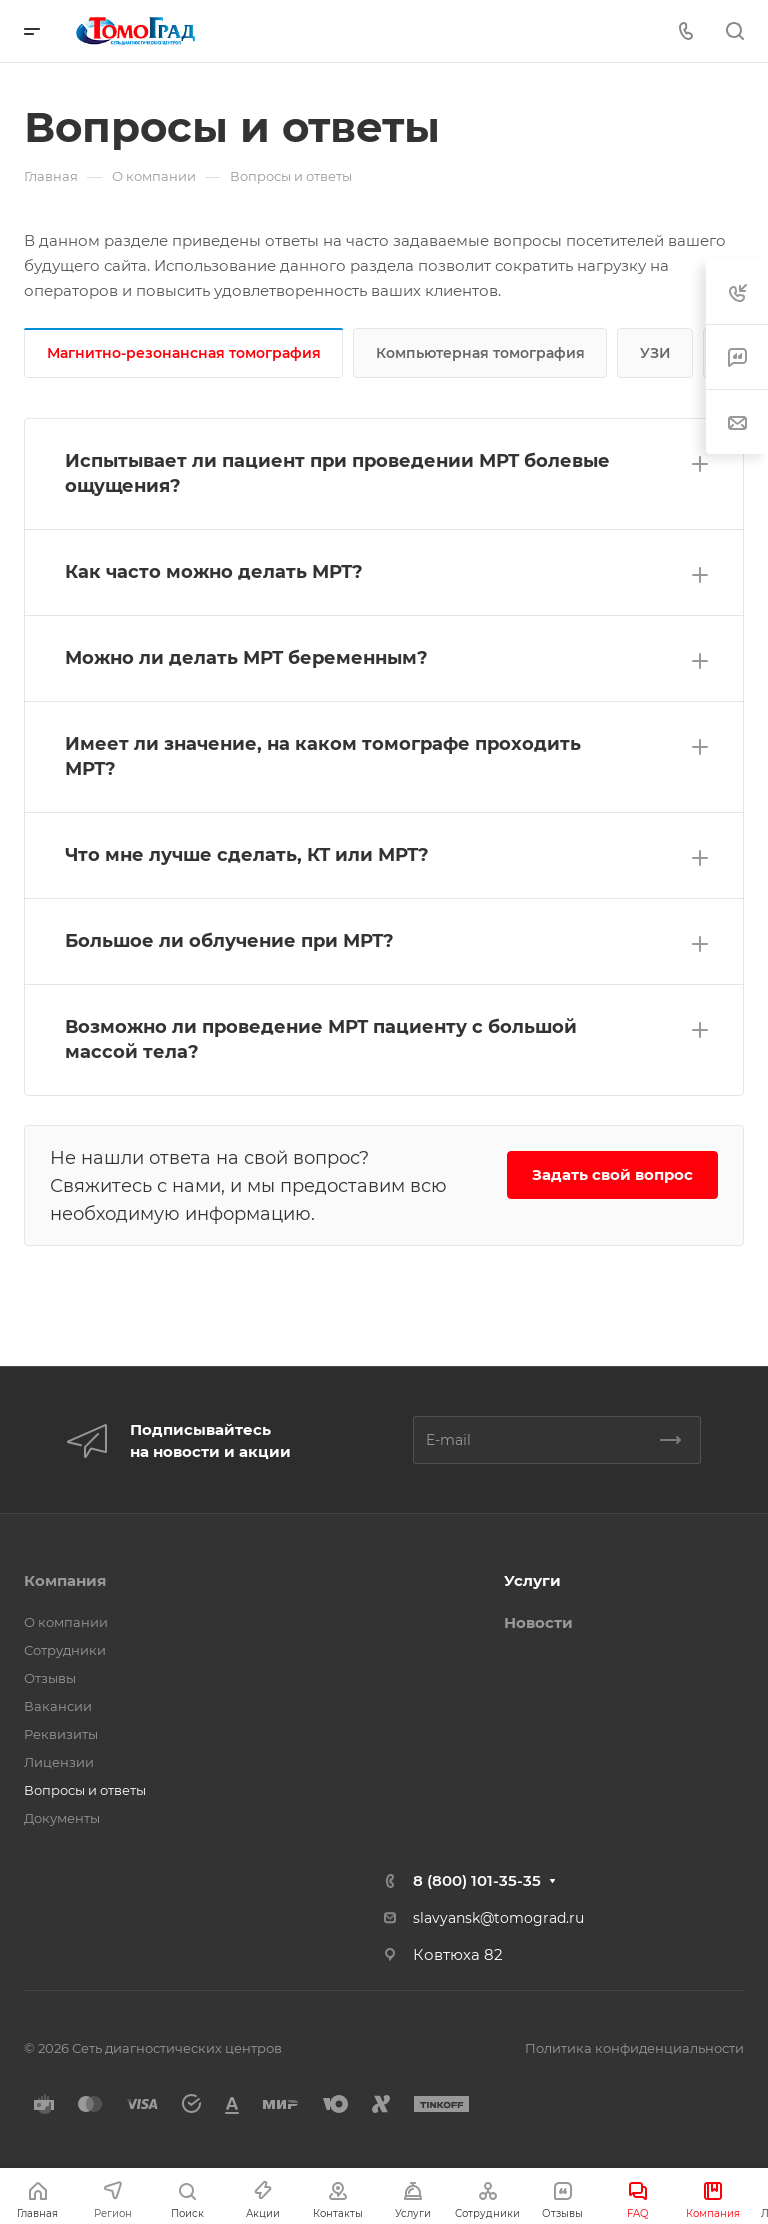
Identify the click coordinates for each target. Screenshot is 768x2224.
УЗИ (655, 353)
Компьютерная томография (480, 353)
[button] (384, 474)
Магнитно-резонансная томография (184, 353)
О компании (66, 1622)
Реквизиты (61, 1734)
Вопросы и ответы (85, 1790)
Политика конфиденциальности (634, 2048)
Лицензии (59, 1762)
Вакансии (58, 1706)
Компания (65, 1580)
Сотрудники (65, 1650)
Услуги (532, 1580)
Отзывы (50, 1678)
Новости (538, 1622)
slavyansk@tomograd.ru (498, 1918)
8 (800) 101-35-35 (477, 1880)
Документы (62, 1818)
